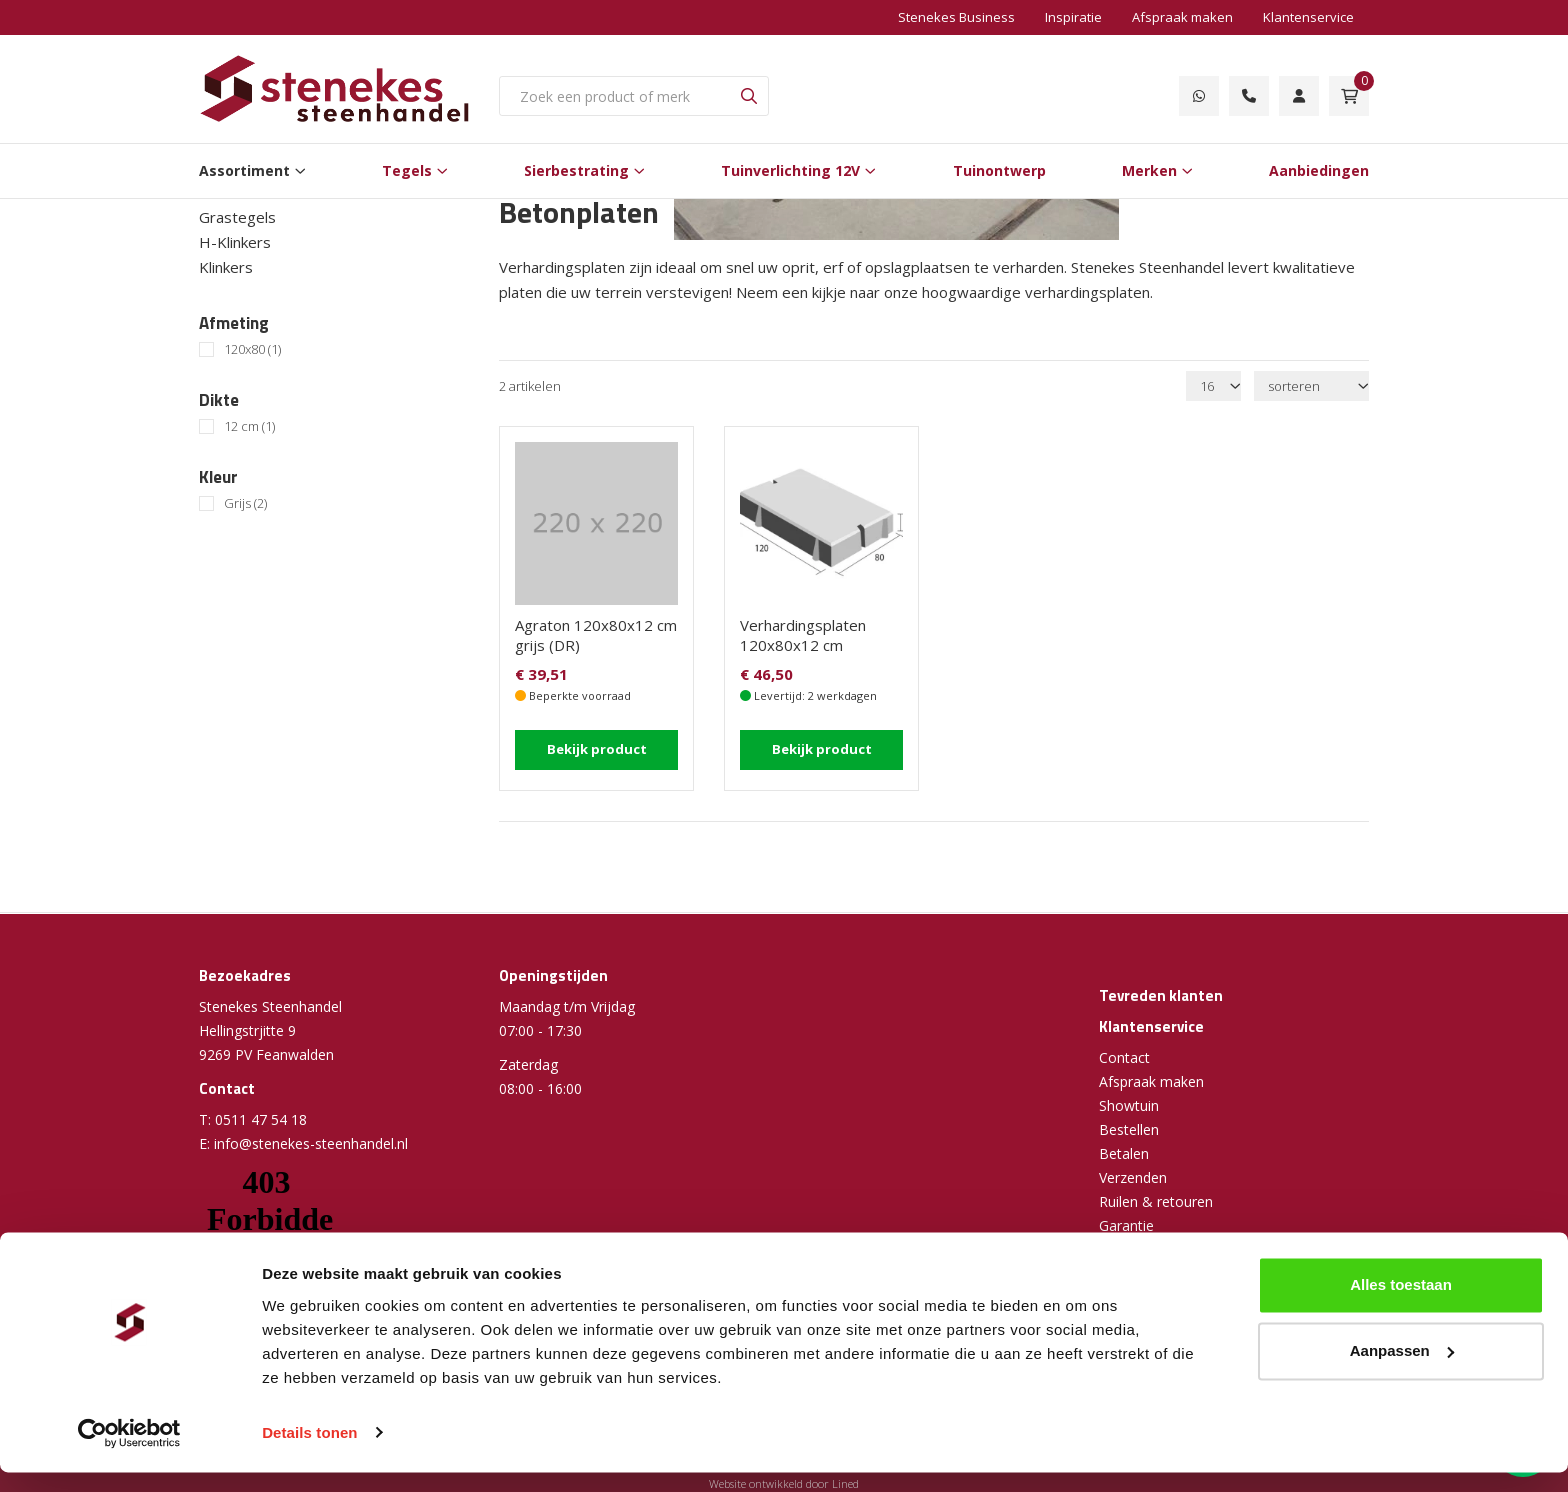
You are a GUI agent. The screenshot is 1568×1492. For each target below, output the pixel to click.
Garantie (1126, 1225)
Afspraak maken (1182, 17)
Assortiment (244, 170)
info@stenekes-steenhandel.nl (311, 1143)
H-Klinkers (235, 242)
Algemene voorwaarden (1176, 1249)
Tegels (407, 170)
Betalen (1124, 1153)
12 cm (249, 426)
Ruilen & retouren (1156, 1201)
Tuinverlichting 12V (790, 170)
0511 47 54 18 (261, 1119)
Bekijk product (597, 748)
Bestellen (1129, 1129)
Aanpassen (1402, 1370)
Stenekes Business (956, 17)
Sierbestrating (576, 170)
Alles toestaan (1401, 1305)
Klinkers (226, 267)
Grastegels (237, 217)
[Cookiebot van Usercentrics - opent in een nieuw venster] (129, 1453)
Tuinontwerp (999, 170)
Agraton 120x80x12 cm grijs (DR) (596, 635)
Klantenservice (1308, 17)
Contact (1124, 1057)
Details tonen (309, 1452)
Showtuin (1129, 1105)
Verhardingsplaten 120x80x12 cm (803, 635)
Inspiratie (1073, 17)
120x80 (252, 349)
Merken (1149, 170)
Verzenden (1133, 1177)
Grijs (245, 503)
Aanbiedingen (1319, 170)
